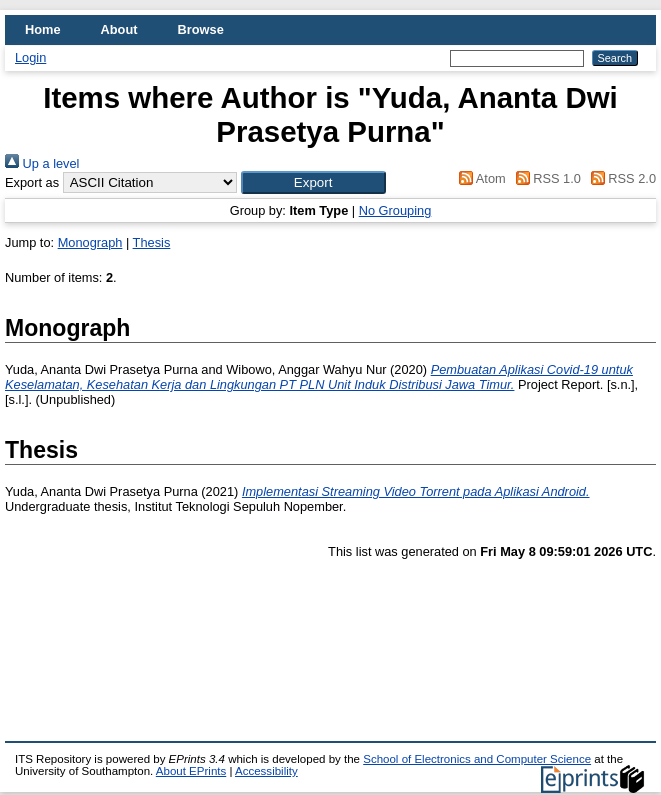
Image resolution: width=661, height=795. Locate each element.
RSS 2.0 (620, 178)
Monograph (90, 242)
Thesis (152, 242)
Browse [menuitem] (201, 29)
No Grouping (395, 210)
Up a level (42, 163)
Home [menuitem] (43, 29)
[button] (313, 182)
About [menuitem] (119, 29)
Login (30, 57)
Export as (32, 182)
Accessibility (266, 771)
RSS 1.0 (545, 178)
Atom (479, 178)
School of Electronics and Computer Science (477, 759)
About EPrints (191, 771)
